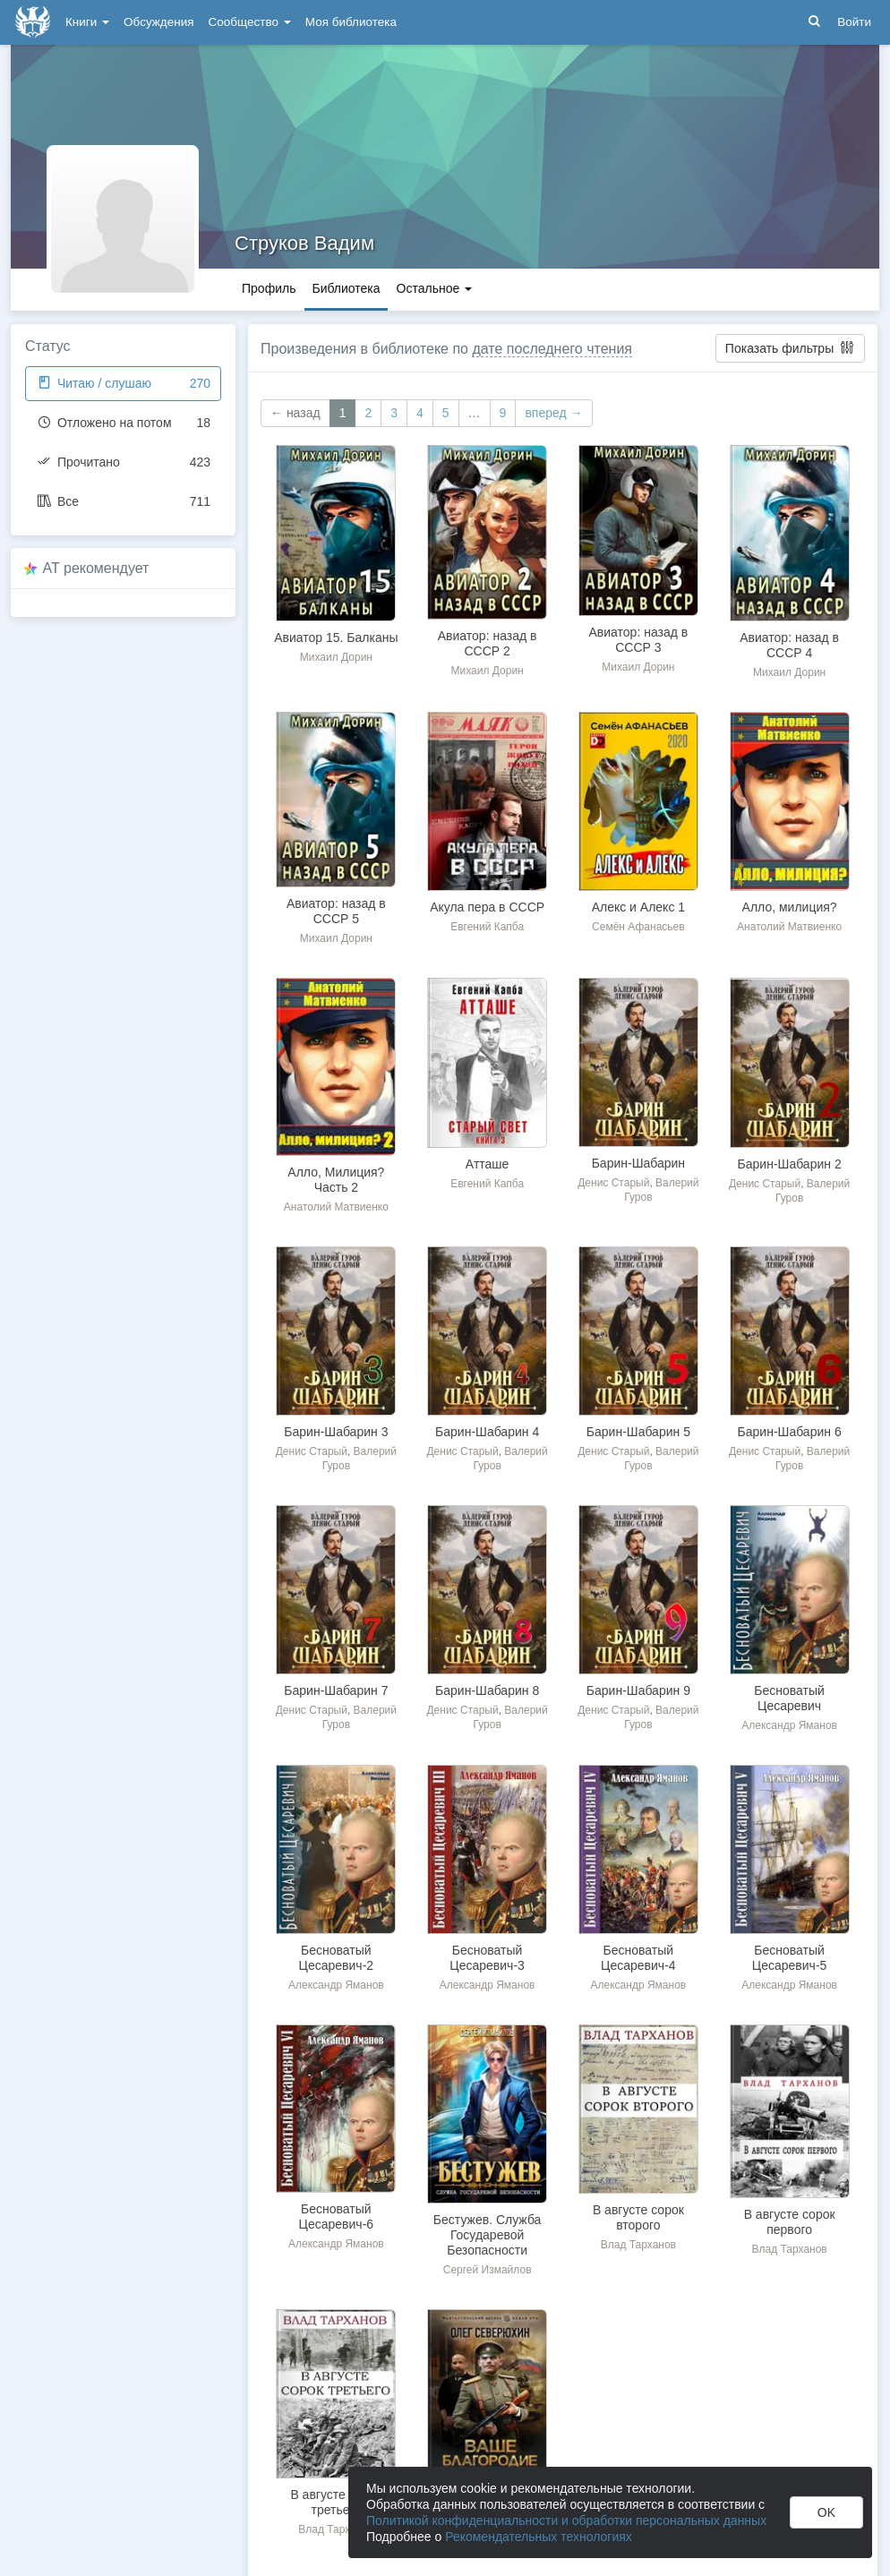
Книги (87, 22)
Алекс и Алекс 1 (638, 907)
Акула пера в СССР (487, 907)
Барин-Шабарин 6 (790, 1432)
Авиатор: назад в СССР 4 (789, 645)
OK (826, 2512)
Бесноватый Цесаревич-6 (336, 2216)
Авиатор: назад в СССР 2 (487, 643)
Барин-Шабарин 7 (336, 1690)
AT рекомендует (96, 568)
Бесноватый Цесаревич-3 (487, 1958)
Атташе (487, 1164)
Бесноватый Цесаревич (789, 1698)
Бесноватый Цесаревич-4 (638, 1958)
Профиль (268, 288)
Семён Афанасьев (638, 926)
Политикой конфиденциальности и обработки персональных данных (566, 2520)
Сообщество (250, 22)
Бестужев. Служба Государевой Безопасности (487, 2234)
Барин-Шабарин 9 (638, 1690)
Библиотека (346, 288)
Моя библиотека (351, 22)
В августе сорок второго (638, 2217)
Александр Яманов (789, 1725)
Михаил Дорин (336, 657)
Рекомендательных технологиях (538, 2536)
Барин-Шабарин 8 (487, 1690)
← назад (295, 413)
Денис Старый (613, 1183)
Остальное (435, 288)
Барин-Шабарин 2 (790, 1164)
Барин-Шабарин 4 (487, 1432)
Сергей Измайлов (487, 2270)
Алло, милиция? (789, 907)
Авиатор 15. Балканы (336, 637)
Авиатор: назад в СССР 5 (336, 911)
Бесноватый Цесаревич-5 (789, 1958)
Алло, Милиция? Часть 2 (335, 1179)
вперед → (553, 413)
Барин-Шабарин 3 (336, 1432)
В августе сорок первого (789, 2222)
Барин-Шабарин (638, 1163)
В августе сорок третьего (335, 2502)
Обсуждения (158, 22)
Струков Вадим (304, 243)
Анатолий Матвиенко (789, 926)
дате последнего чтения (552, 348)
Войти (854, 22)
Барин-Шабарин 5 (638, 1432)
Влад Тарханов (638, 2244)
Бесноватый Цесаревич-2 (336, 1958)
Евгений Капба (487, 926)
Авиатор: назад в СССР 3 (639, 640)
